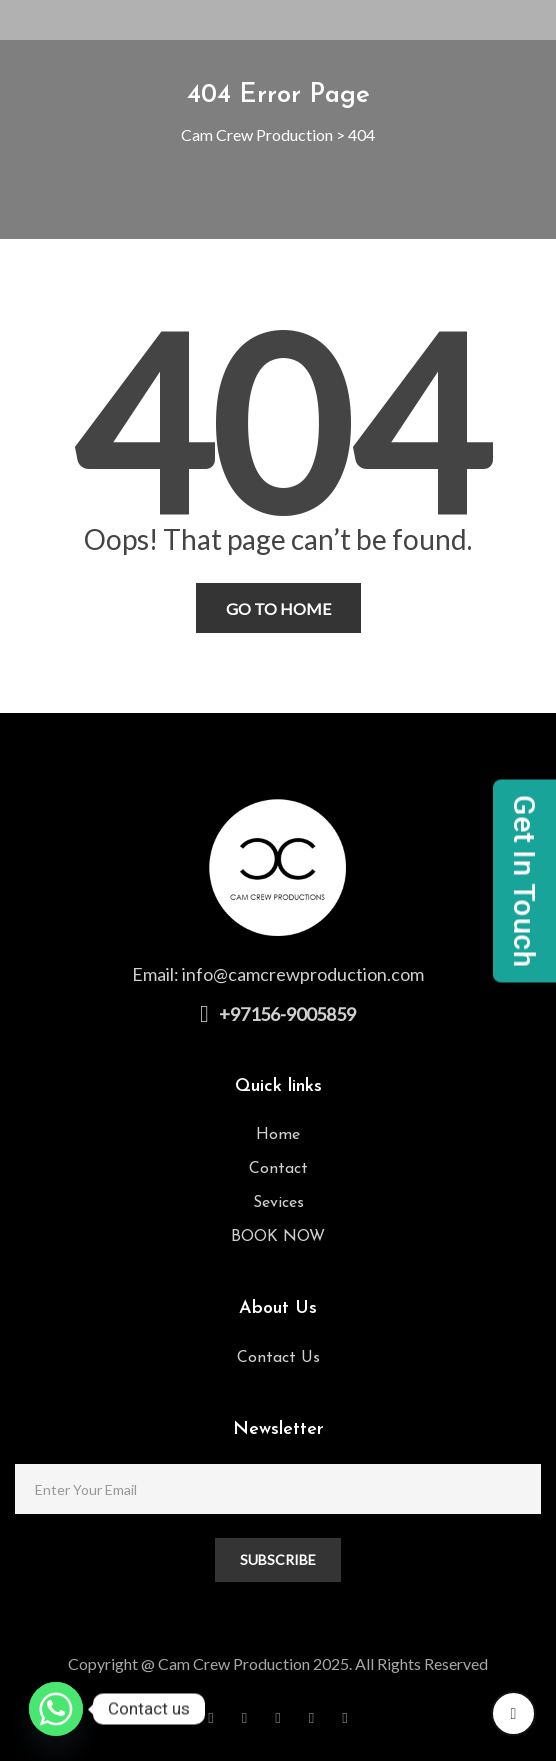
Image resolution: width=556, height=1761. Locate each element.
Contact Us (278, 1358)
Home (278, 1135)
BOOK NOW (278, 1237)
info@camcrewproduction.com (303, 974)
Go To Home (278, 608)
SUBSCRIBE (278, 1559)
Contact (278, 1169)
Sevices (278, 1203)
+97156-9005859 (287, 1014)
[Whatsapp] (56, 1709)
